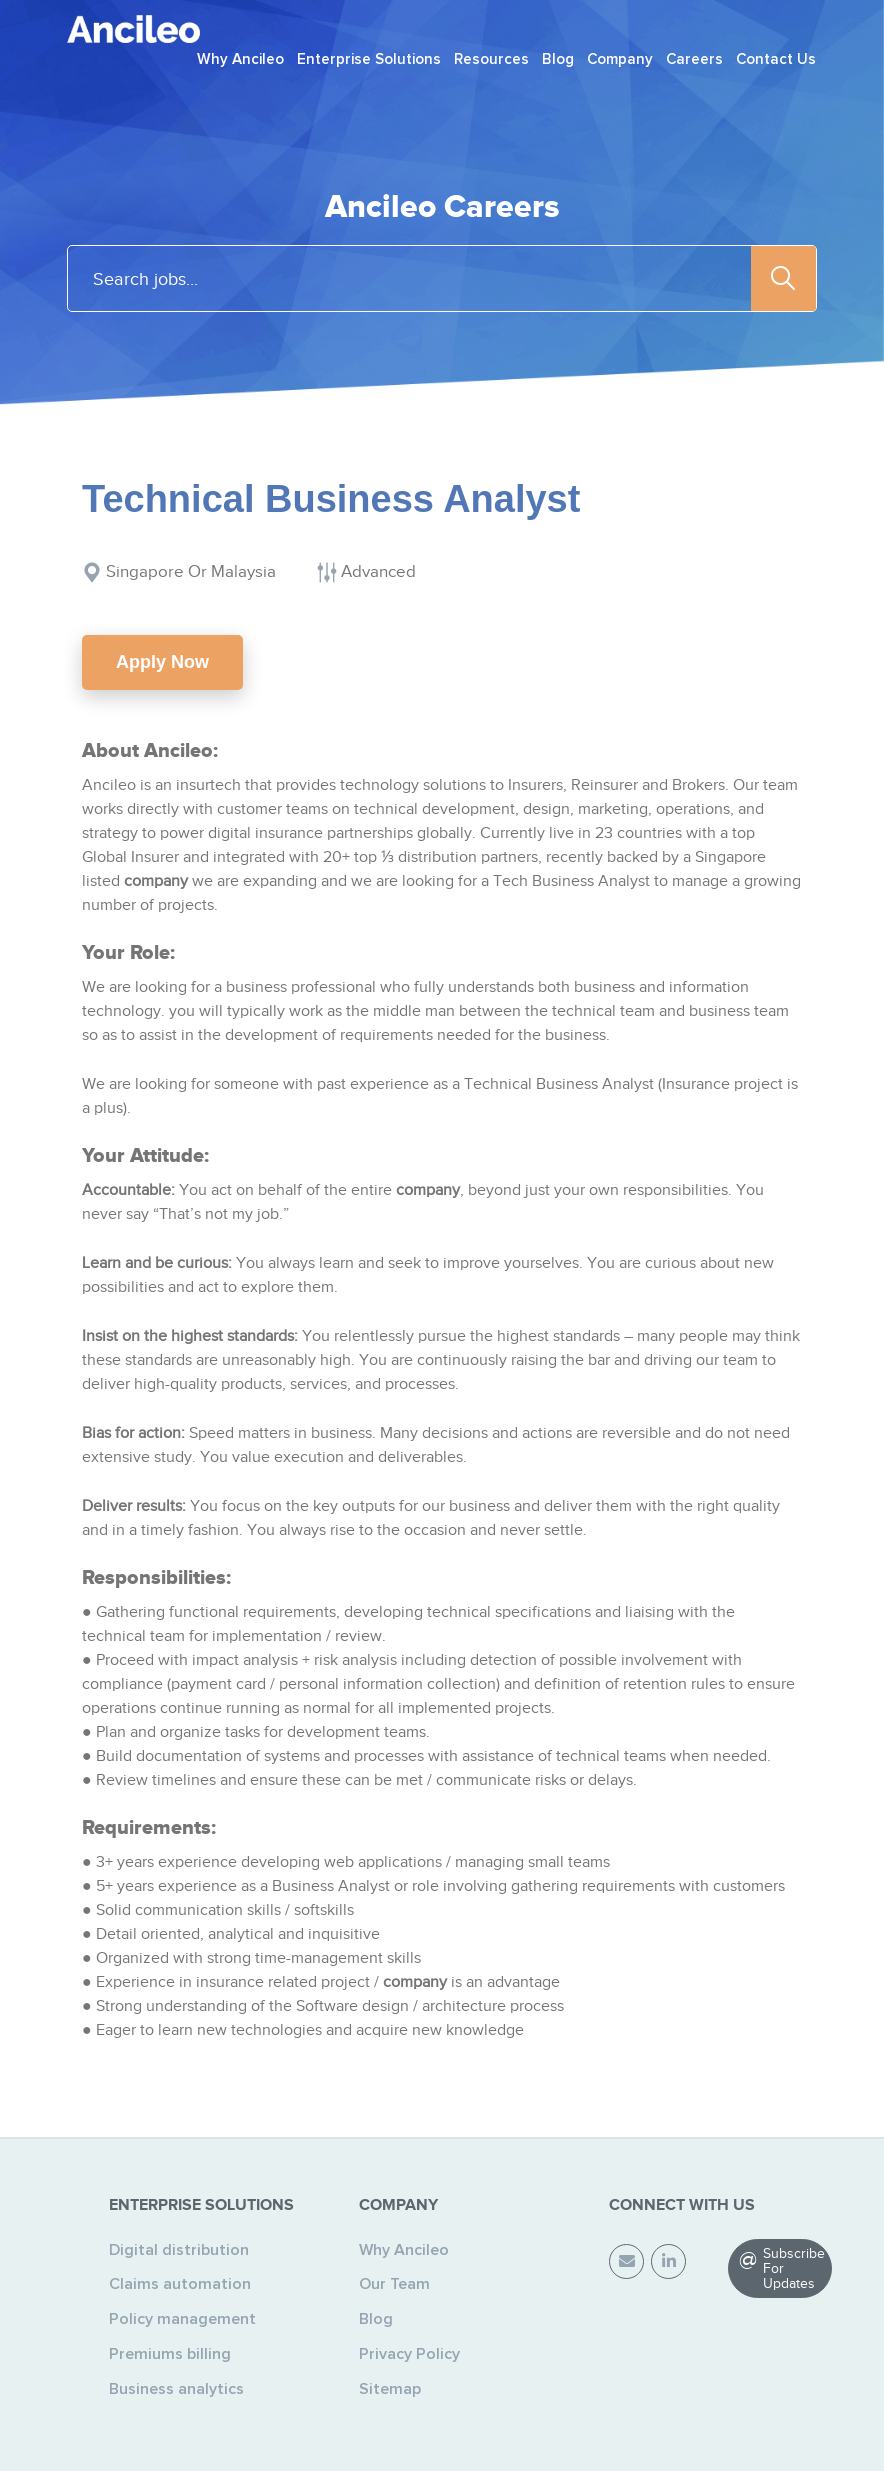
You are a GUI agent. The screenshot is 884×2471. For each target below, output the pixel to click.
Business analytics (176, 2389)
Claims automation (180, 2284)
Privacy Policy (409, 2354)
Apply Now (162, 662)
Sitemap (390, 2389)
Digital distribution (179, 2250)
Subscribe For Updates (794, 2268)
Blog (376, 2319)
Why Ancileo (404, 2250)
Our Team (394, 2284)
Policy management (182, 2319)
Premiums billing (170, 2354)
